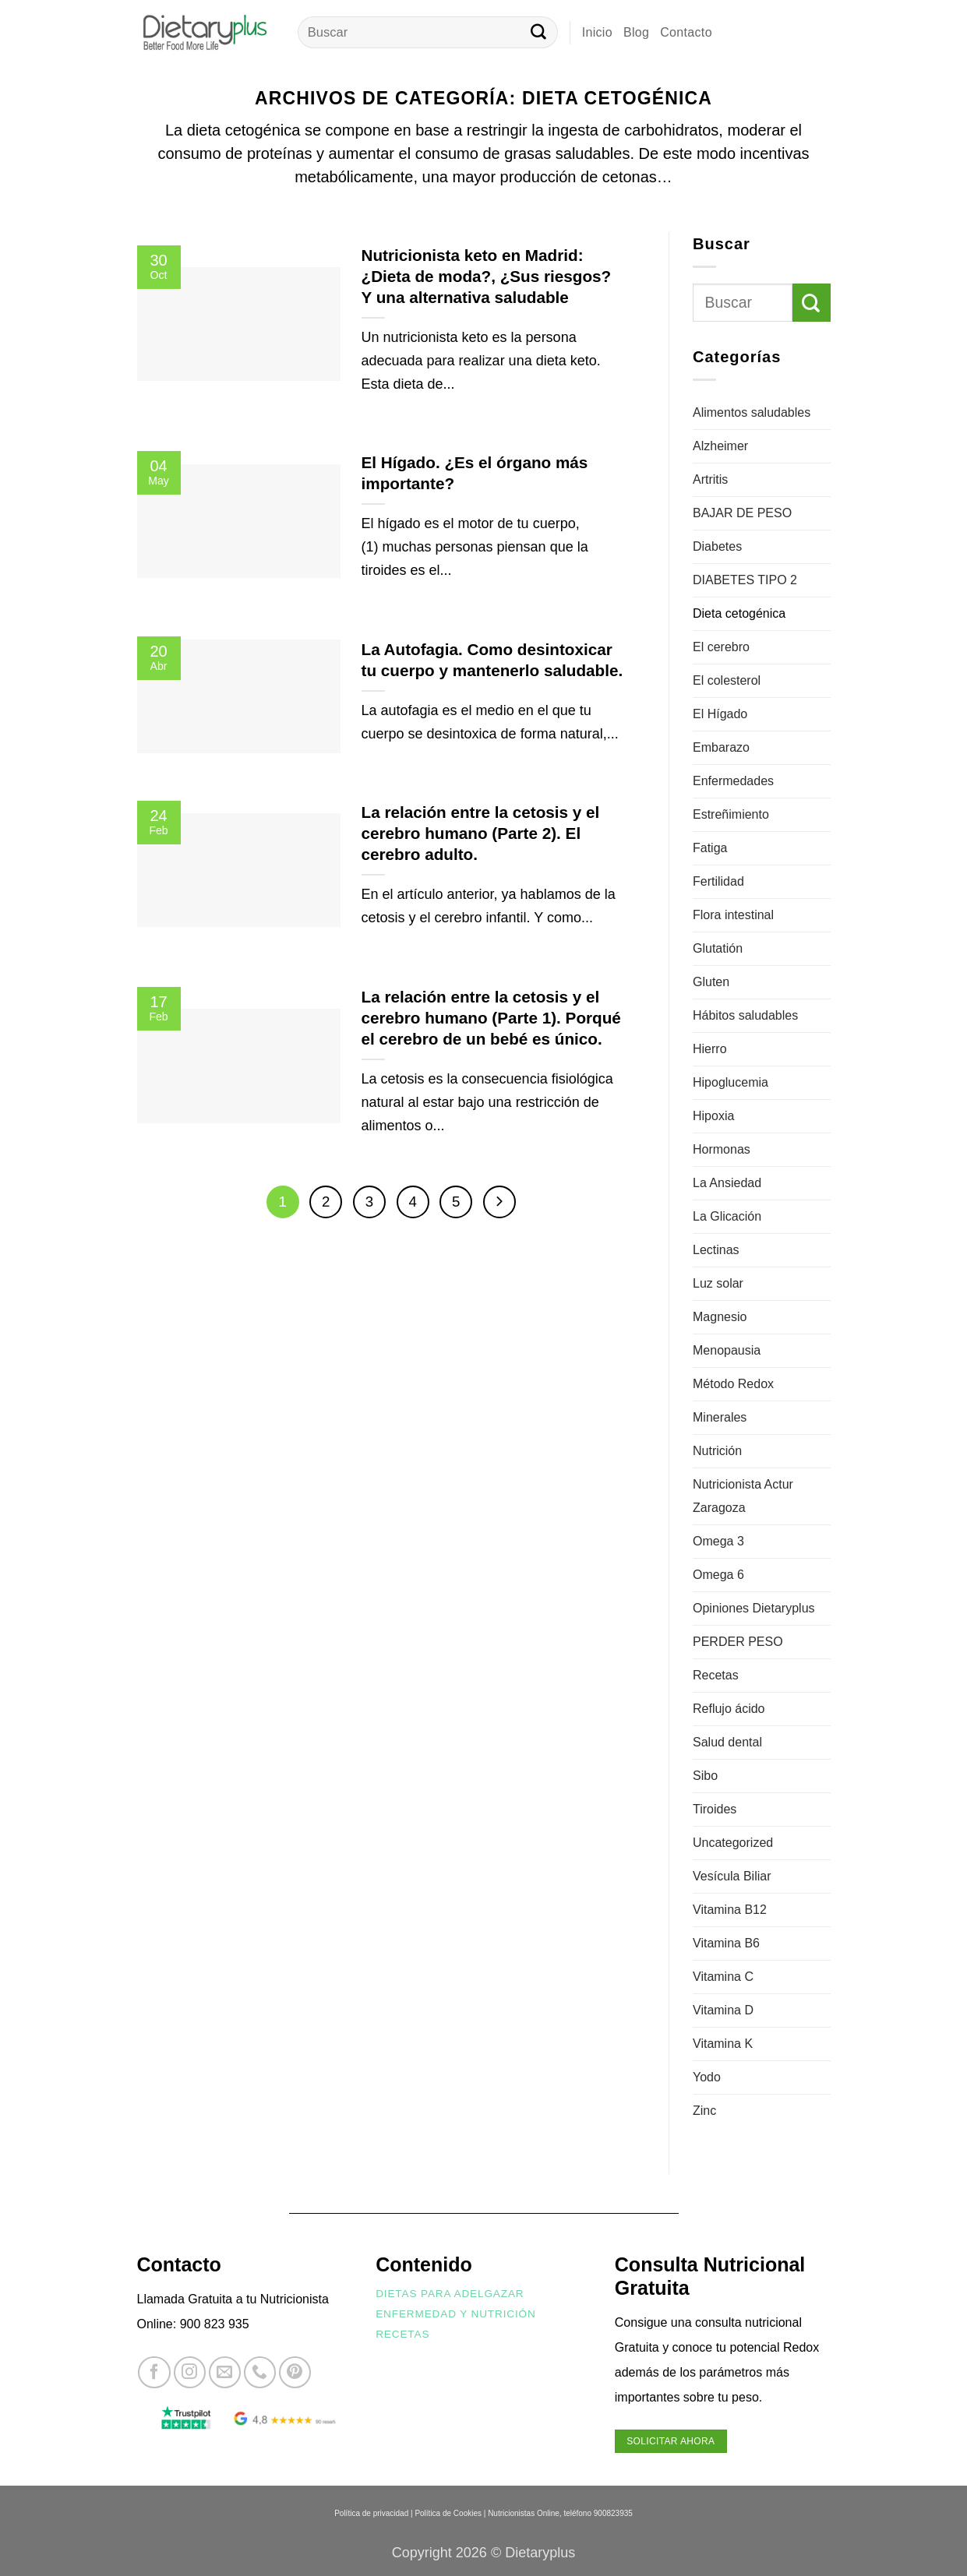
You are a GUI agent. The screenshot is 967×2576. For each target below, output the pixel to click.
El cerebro (721, 647)
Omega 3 (718, 1541)
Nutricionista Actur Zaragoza (743, 1496)
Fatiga (710, 848)
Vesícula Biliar (732, 1876)
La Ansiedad (727, 1182)
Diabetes (717, 546)
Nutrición (717, 1450)
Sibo (705, 1775)
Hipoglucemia (730, 1082)
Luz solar (718, 1283)
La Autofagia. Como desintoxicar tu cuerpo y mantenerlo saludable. (492, 659)
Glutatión (718, 948)
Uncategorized (733, 1842)
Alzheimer (720, 446)
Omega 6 (718, 1574)
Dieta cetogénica (739, 613)
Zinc (704, 2110)
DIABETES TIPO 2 (745, 580)
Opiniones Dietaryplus (754, 1608)
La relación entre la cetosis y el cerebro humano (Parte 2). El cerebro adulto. (481, 833)
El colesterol (727, 680)
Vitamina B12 (730, 1909)
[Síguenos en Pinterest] (295, 2372)
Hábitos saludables (745, 1015)
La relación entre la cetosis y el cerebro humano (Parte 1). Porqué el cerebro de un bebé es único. (491, 1018)
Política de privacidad (371, 2513)
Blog (636, 32)
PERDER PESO (738, 1641)
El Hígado (720, 714)
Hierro (710, 1048)
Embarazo (721, 747)
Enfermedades (733, 781)
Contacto (686, 32)
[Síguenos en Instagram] (190, 2372)
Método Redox (733, 1383)
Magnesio (719, 1316)
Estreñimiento (731, 814)
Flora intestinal (733, 915)
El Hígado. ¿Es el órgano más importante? (475, 472)
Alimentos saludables (751, 412)
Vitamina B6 (726, 1943)
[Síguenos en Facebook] (154, 2372)
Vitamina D (723, 2010)
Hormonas (721, 1149)
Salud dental (727, 1742)
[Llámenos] (260, 2372)
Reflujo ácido (729, 1708)
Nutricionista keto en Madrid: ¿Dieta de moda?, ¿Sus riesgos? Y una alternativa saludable (487, 276)
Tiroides (714, 1809)
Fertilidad (718, 881)
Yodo (707, 2077)
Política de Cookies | (450, 2513)
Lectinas (716, 1249)
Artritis (710, 479)
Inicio (597, 32)
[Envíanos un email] (225, 2372)
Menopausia (727, 1350)
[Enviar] (538, 32)
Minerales (719, 1417)
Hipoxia (713, 1115)
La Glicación (727, 1216)
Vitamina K (723, 2043)
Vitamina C (723, 1976)
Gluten (711, 981)
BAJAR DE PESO (742, 513)
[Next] (499, 1202)
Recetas (716, 1675)
